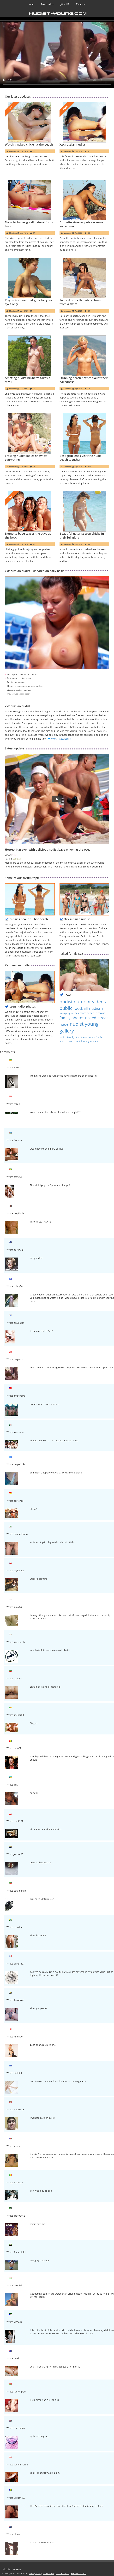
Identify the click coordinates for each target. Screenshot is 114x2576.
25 (34, 467)
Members (81, 4)
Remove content (78, 2573)
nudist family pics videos (74, 1037)
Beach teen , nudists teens (19, 678)
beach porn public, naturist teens (22, 674)
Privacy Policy (35, 2573)
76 (34, 389)
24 (34, 151)
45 (89, 233)
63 (89, 544)
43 (89, 311)
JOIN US (64, 4)
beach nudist (75, 1041)
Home (31, 4)
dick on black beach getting (19, 690)
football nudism (88, 1008)
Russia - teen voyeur (16, 682)
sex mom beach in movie (90, 1013)
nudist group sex (67, 1013)
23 (34, 233)
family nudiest (90, 1041)
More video (47, 4)
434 (89, 467)
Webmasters (48, 2573)
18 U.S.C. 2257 (62, 2573)
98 (34, 544)
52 (89, 389)
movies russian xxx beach (18, 693)
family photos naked (78, 1017)
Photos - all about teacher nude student (24, 686)
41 (89, 151)
